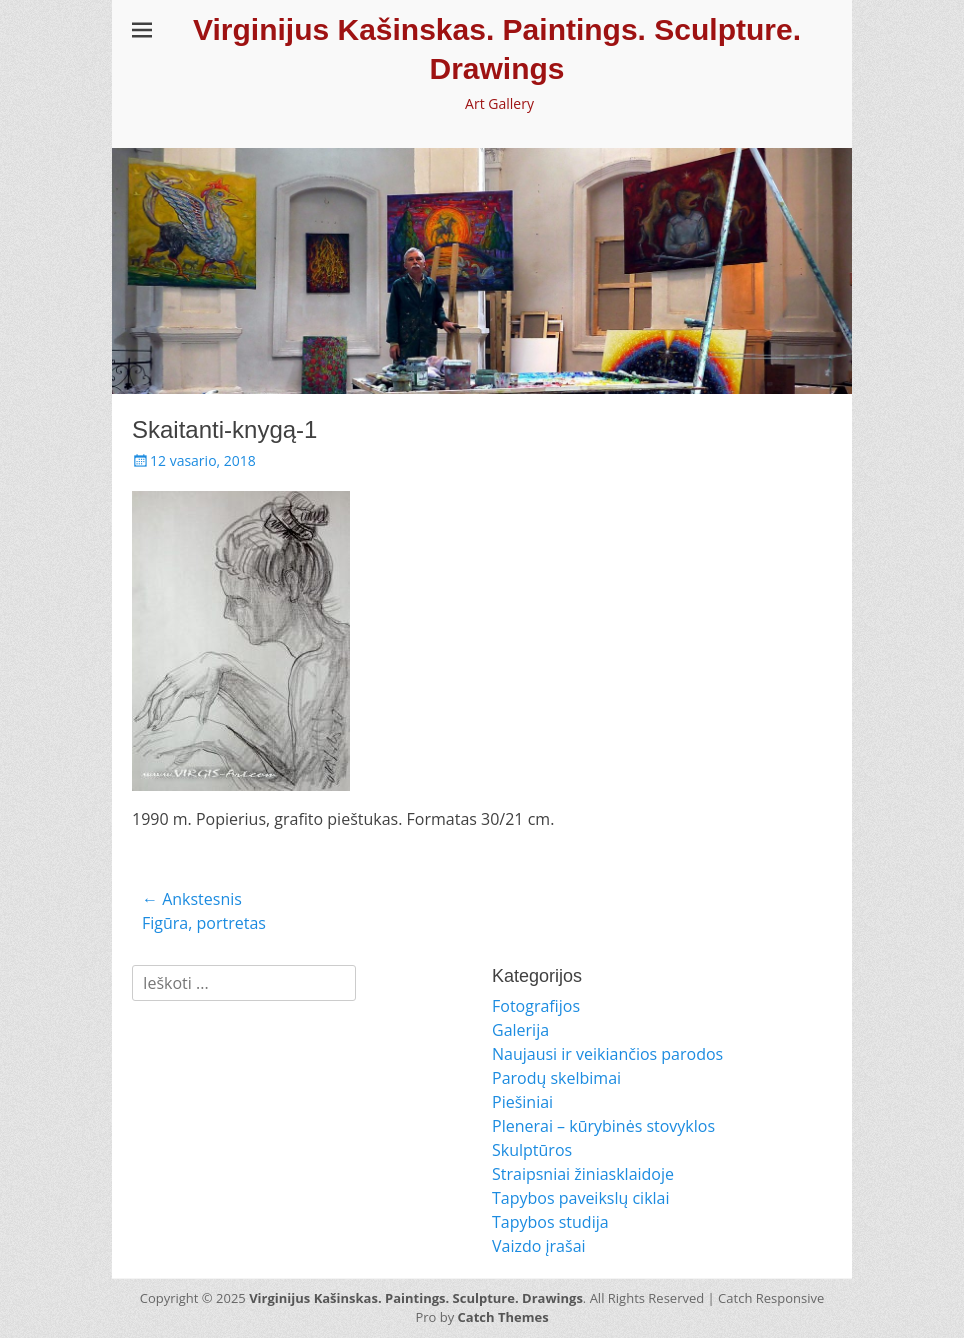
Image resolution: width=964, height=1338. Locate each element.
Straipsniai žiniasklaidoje (583, 1174)
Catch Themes (503, 1317)
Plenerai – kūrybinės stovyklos (603, 1126)
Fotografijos (536, 1006)
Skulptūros (532, 1150)
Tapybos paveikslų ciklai (581, 1198)
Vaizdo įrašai (539, 1246)
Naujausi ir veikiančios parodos (607, 1054)
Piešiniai (522, 1102)
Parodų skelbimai (556, 1078)
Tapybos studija (550, 1222)
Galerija (520, 1030)
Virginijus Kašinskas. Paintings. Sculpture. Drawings (416, 1298)
